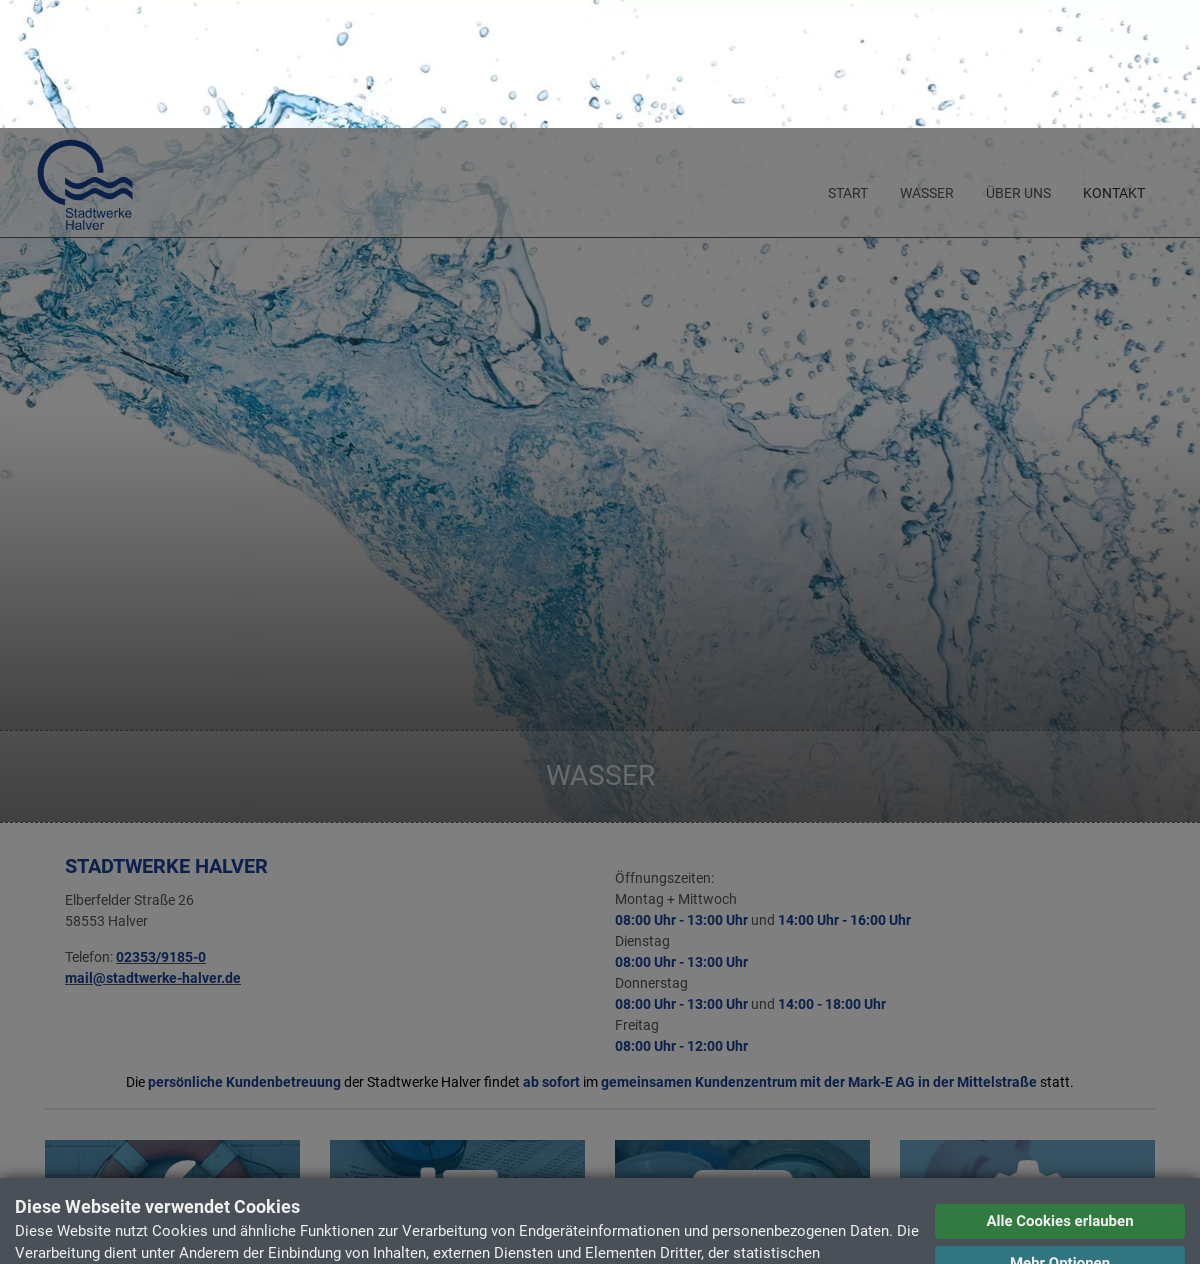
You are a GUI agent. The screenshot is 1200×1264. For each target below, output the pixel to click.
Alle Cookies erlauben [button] (1059, 1093)
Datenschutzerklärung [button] (1060, 1219)
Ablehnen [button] (1060, 1176)
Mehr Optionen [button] (1060, 1135)
